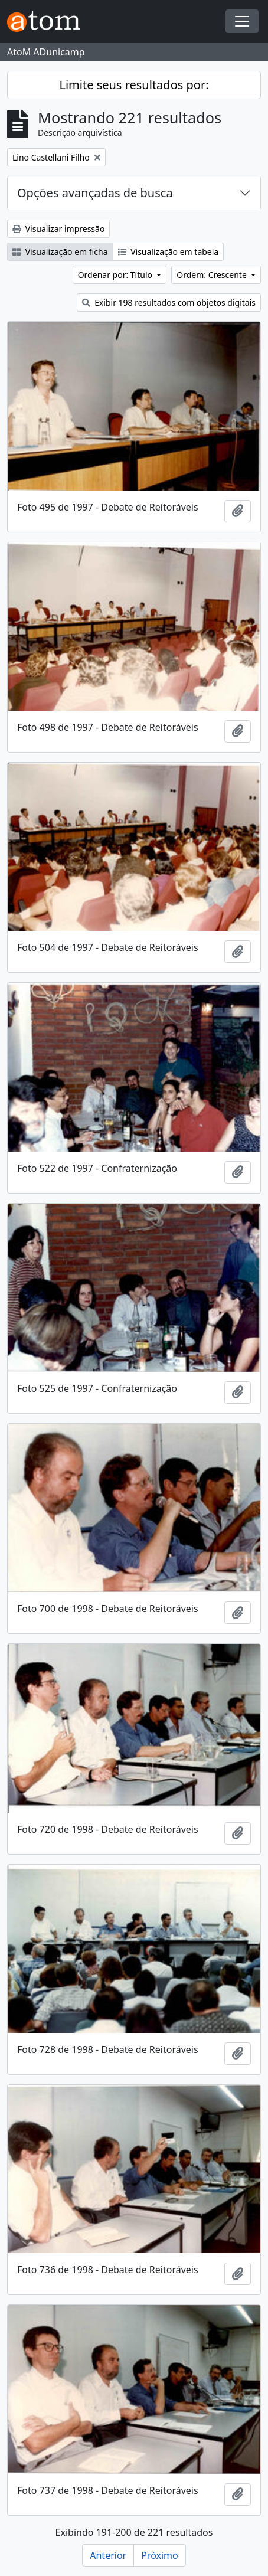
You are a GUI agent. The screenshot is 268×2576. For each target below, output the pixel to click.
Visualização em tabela (168, 251)
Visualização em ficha (60, 251)
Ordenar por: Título (116, 274)
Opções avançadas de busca (95, 193)
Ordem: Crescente (213, 274)
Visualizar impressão (58, 228)
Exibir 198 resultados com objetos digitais (169, 302)
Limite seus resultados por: (133, 85)
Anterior (108, 2555)
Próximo (159, 2555)
